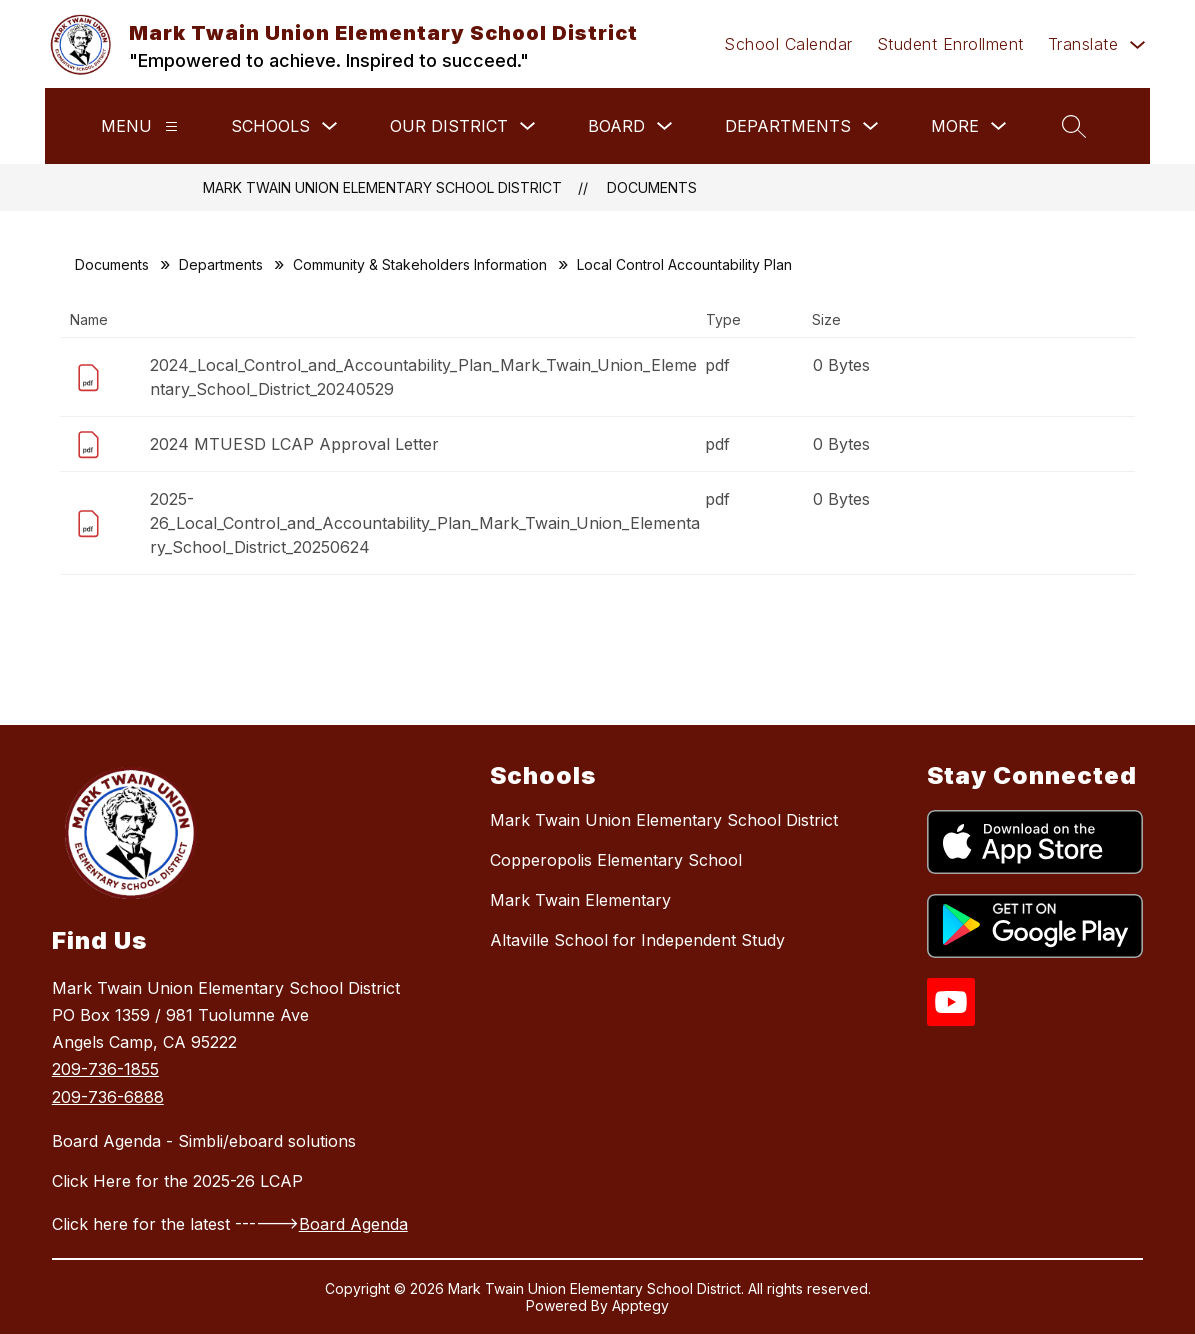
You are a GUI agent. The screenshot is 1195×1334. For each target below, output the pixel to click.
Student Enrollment (950, 44)
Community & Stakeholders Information (420, 264)
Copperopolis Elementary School (616, 860)
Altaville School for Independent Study (637, 940)
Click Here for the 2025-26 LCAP (177, 1181)
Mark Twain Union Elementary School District (382, 187)
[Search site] (1074, 126)
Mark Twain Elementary (580, 900)
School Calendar (788, 44)
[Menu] (171, 126)
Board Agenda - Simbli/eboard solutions (204, 1141)
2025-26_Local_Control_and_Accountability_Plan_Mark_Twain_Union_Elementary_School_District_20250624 (425, 523)
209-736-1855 (105, 1069)
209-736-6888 (108, 1097)
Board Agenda (353, 1224)
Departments (221, 264)
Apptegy (640, 1305)
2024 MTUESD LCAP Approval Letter (294, 444)
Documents (652, 187)
